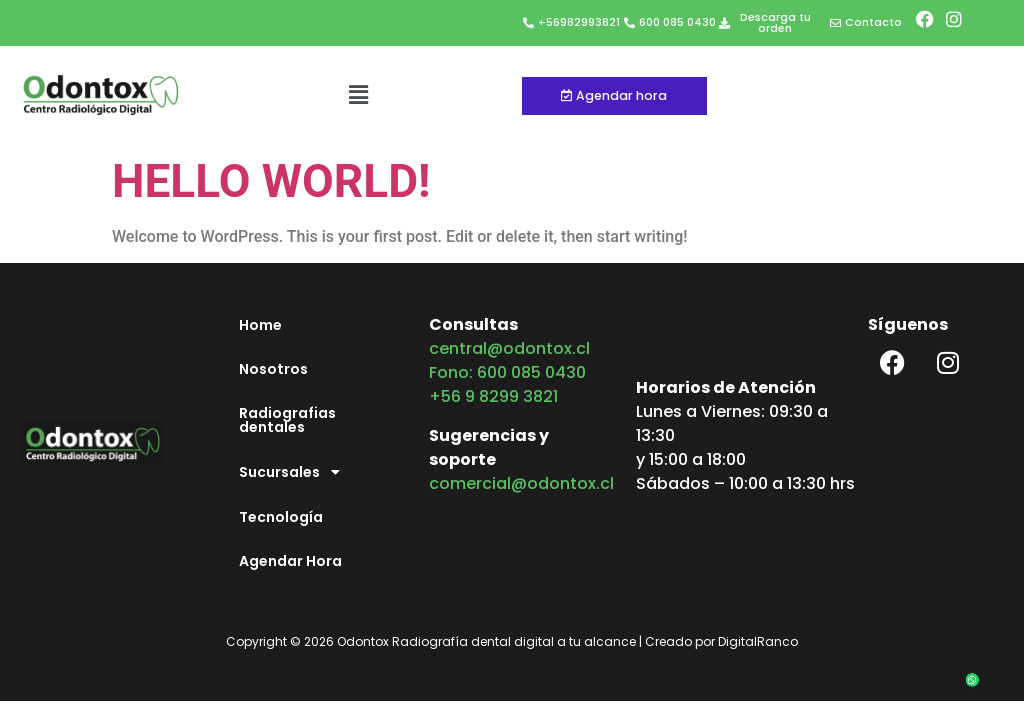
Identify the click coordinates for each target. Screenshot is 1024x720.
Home (260, 325)
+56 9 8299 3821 (493, 396)
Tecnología (281, 517)
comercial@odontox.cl (521, 483)
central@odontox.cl (509, 348)
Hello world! (271, 181)
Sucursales (295, 472)
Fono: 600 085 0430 (507, 372)
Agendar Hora (290, 561)
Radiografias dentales (287, 420)
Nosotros (273, 369)
